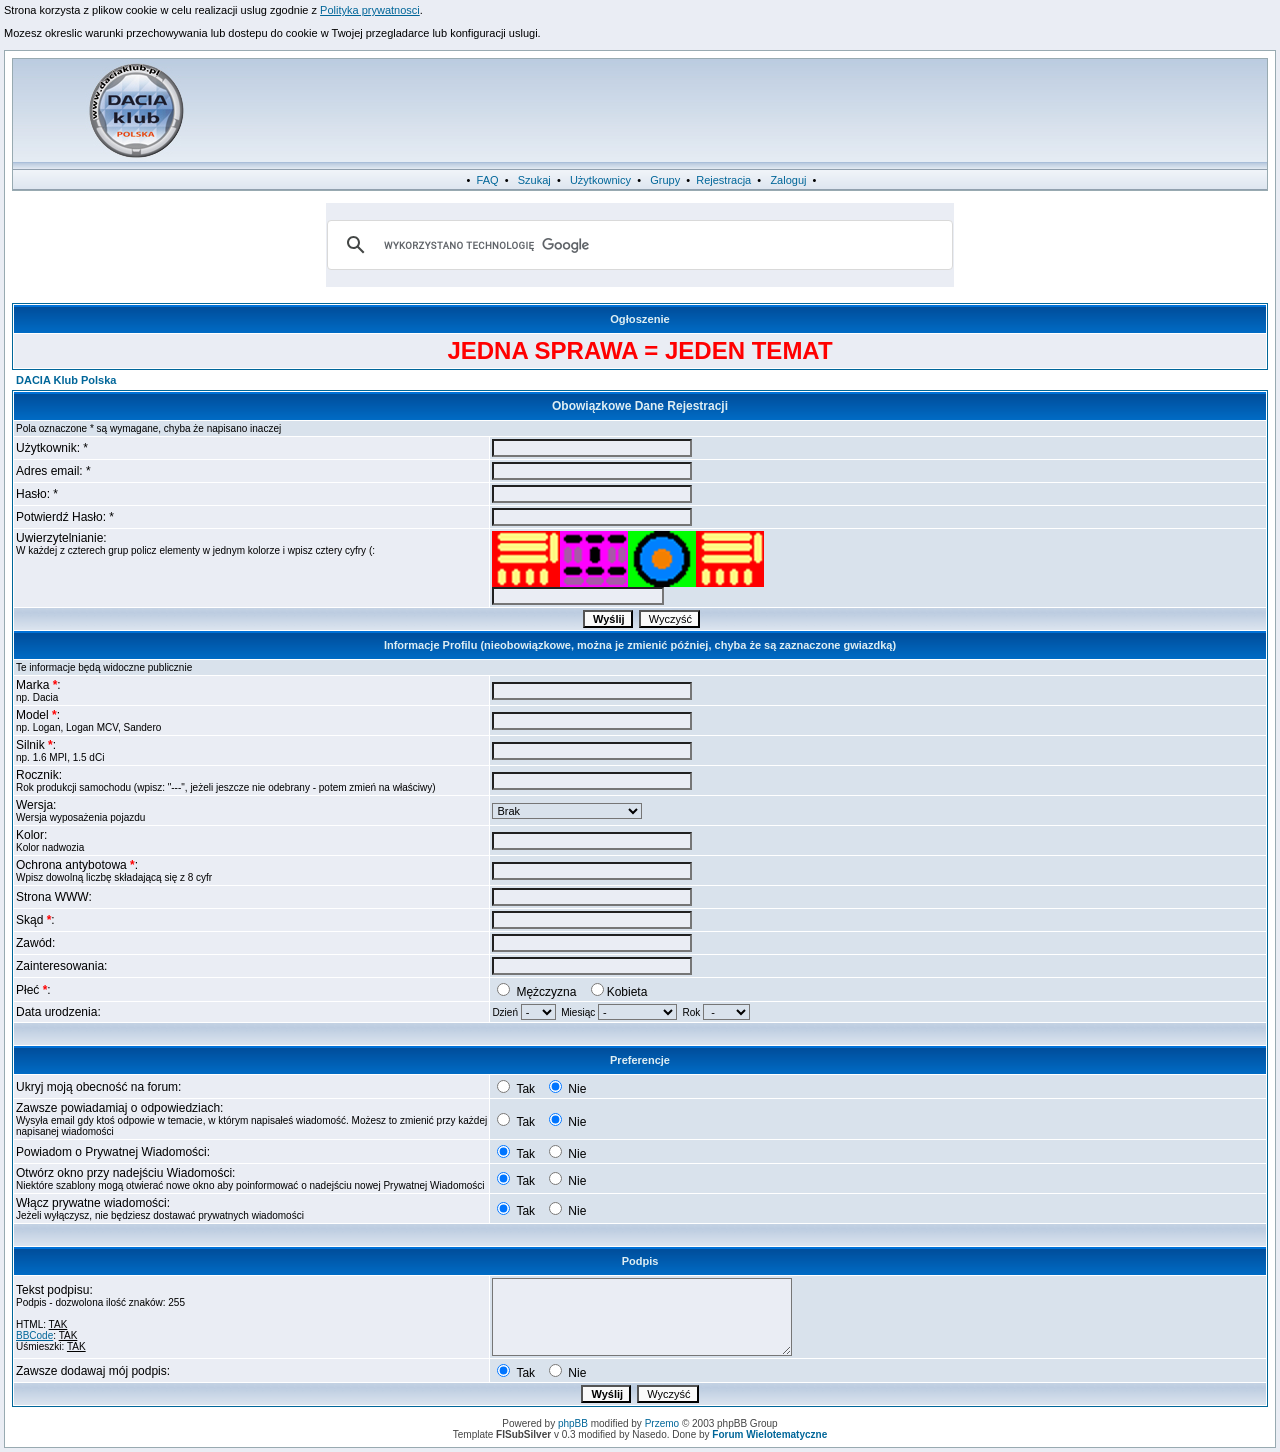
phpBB (573, 1423)
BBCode (34, 1335)
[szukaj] (637, 245)
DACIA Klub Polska (66, 380)
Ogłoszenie (640, 319)
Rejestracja (723, 180)
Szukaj (534, 180)
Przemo (662, 1423)
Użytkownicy (600, 180)
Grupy (665, 180)
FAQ (488, 180)
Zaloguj (788, 180)
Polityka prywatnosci (370, 10)
